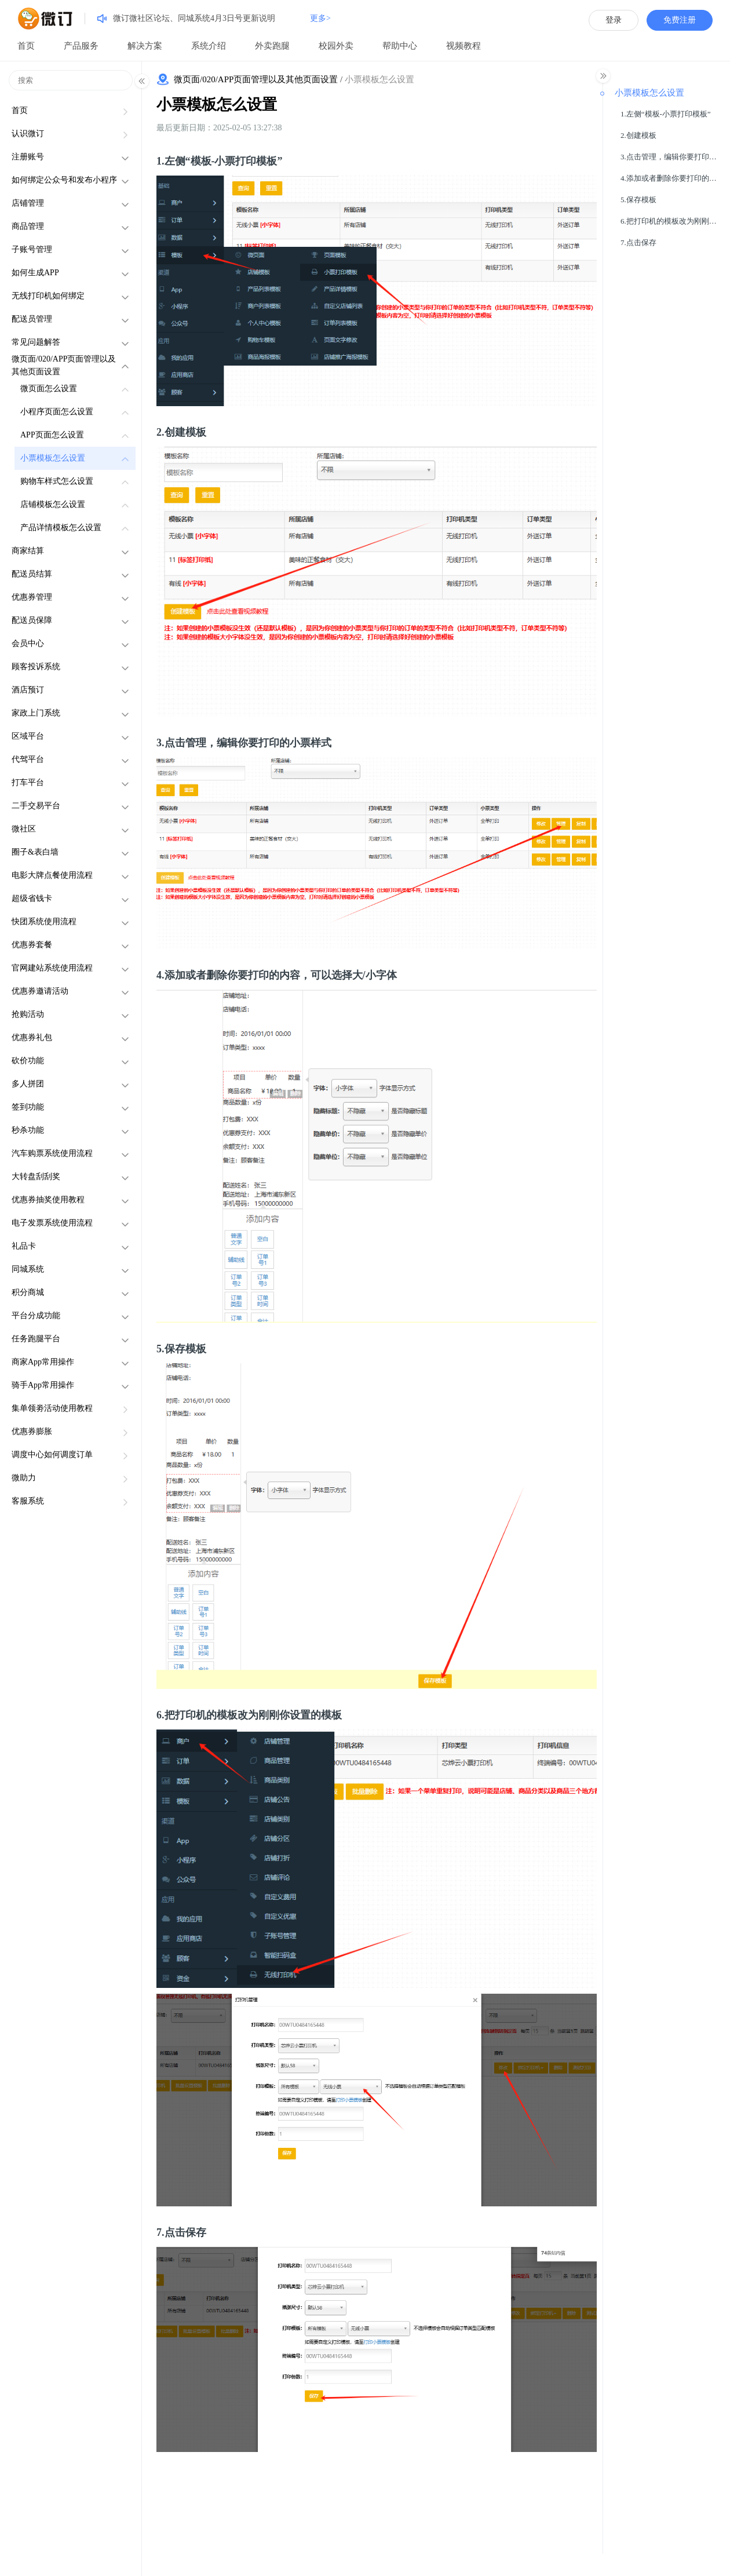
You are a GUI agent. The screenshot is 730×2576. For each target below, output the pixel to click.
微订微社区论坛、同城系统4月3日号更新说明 (194, 18)
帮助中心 (399, 45)
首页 (26, 45)
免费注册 (679, 20)
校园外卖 (336, 45)
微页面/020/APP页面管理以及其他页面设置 (256, 79)
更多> (320, 18)
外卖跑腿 (272, 45)
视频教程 (463, 45)
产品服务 (81, 45)
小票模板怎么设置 (216, 104)
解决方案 (144, 45)
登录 (613, 20)
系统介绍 (208, 45)
